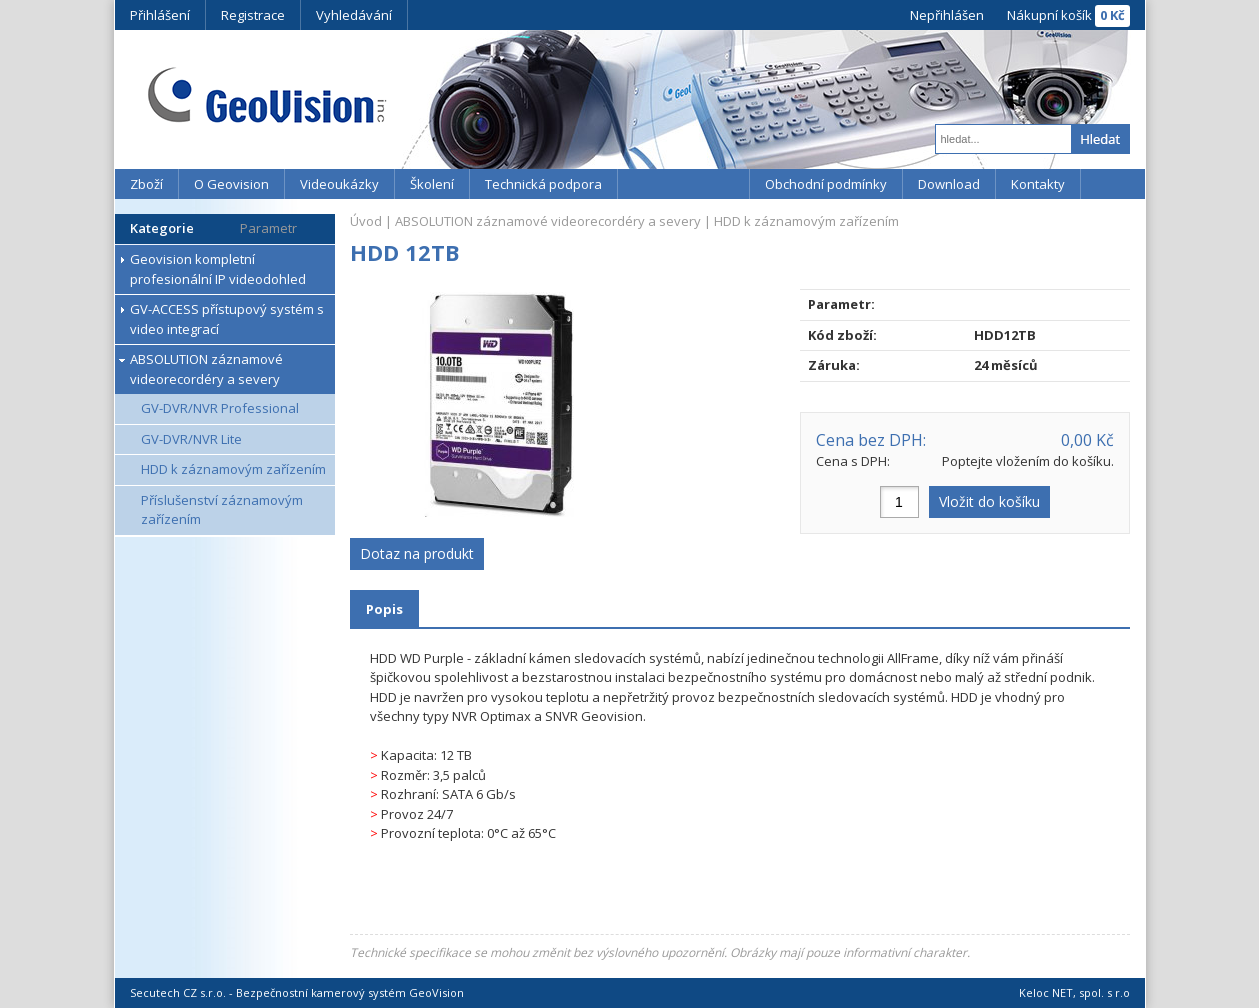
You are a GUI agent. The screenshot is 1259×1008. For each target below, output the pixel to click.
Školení (432, 184)
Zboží (146, 184)
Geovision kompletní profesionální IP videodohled (218, 269)
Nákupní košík (1049, 15)
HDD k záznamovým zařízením (233, 469)
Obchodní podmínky (826, 184)
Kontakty (1038, 184)
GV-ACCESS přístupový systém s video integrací (227, 319)
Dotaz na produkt (417, 553)
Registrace (253, 15)
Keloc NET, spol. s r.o (1074, 992)
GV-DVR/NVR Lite (191, 439)
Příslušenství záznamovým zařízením (222, 510)
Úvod (366, 221)
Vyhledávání (354, 15)
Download (949, 184)
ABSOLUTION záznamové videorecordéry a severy (206, 369)
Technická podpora (543, 184)
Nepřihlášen (947, 15)
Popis (384, 609)
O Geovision (231, 184)
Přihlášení (160, 15)
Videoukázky (339, 184)
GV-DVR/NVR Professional (220, 408)
